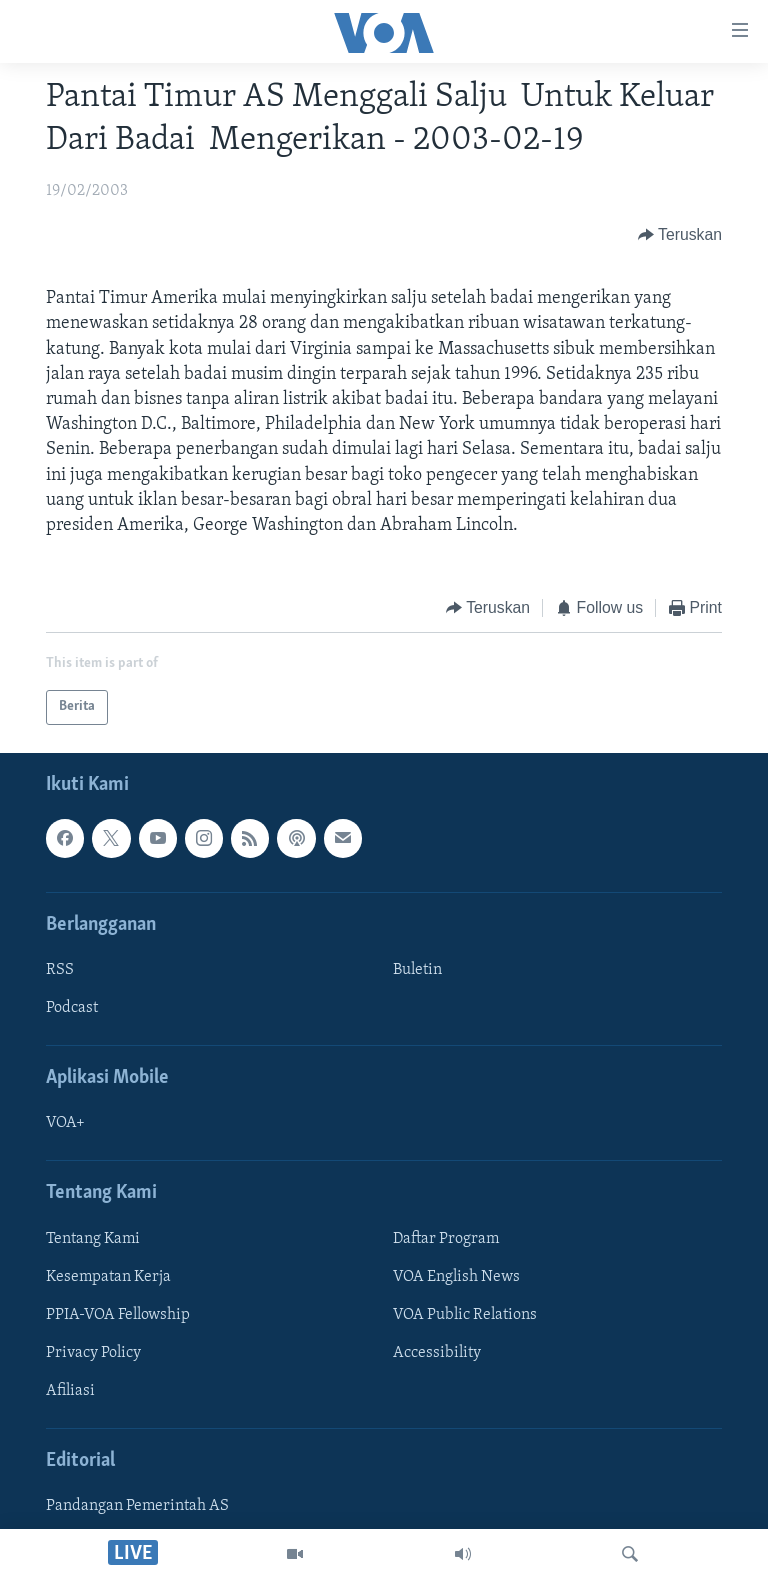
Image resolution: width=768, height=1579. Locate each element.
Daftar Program (446, 1239)
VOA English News (456, 1277)
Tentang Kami (93, 1239)
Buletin (417, 970)
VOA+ (65, 1123)
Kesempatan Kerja (108, 1277)
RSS (60, 970)
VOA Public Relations (465, 1315)
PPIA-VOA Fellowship (118, 1315)
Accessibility (437, 1353)
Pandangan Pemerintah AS (137, 1506)
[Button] (680, 234)
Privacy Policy (93, 1353)
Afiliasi (70, 1391)
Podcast (72, 1008)
